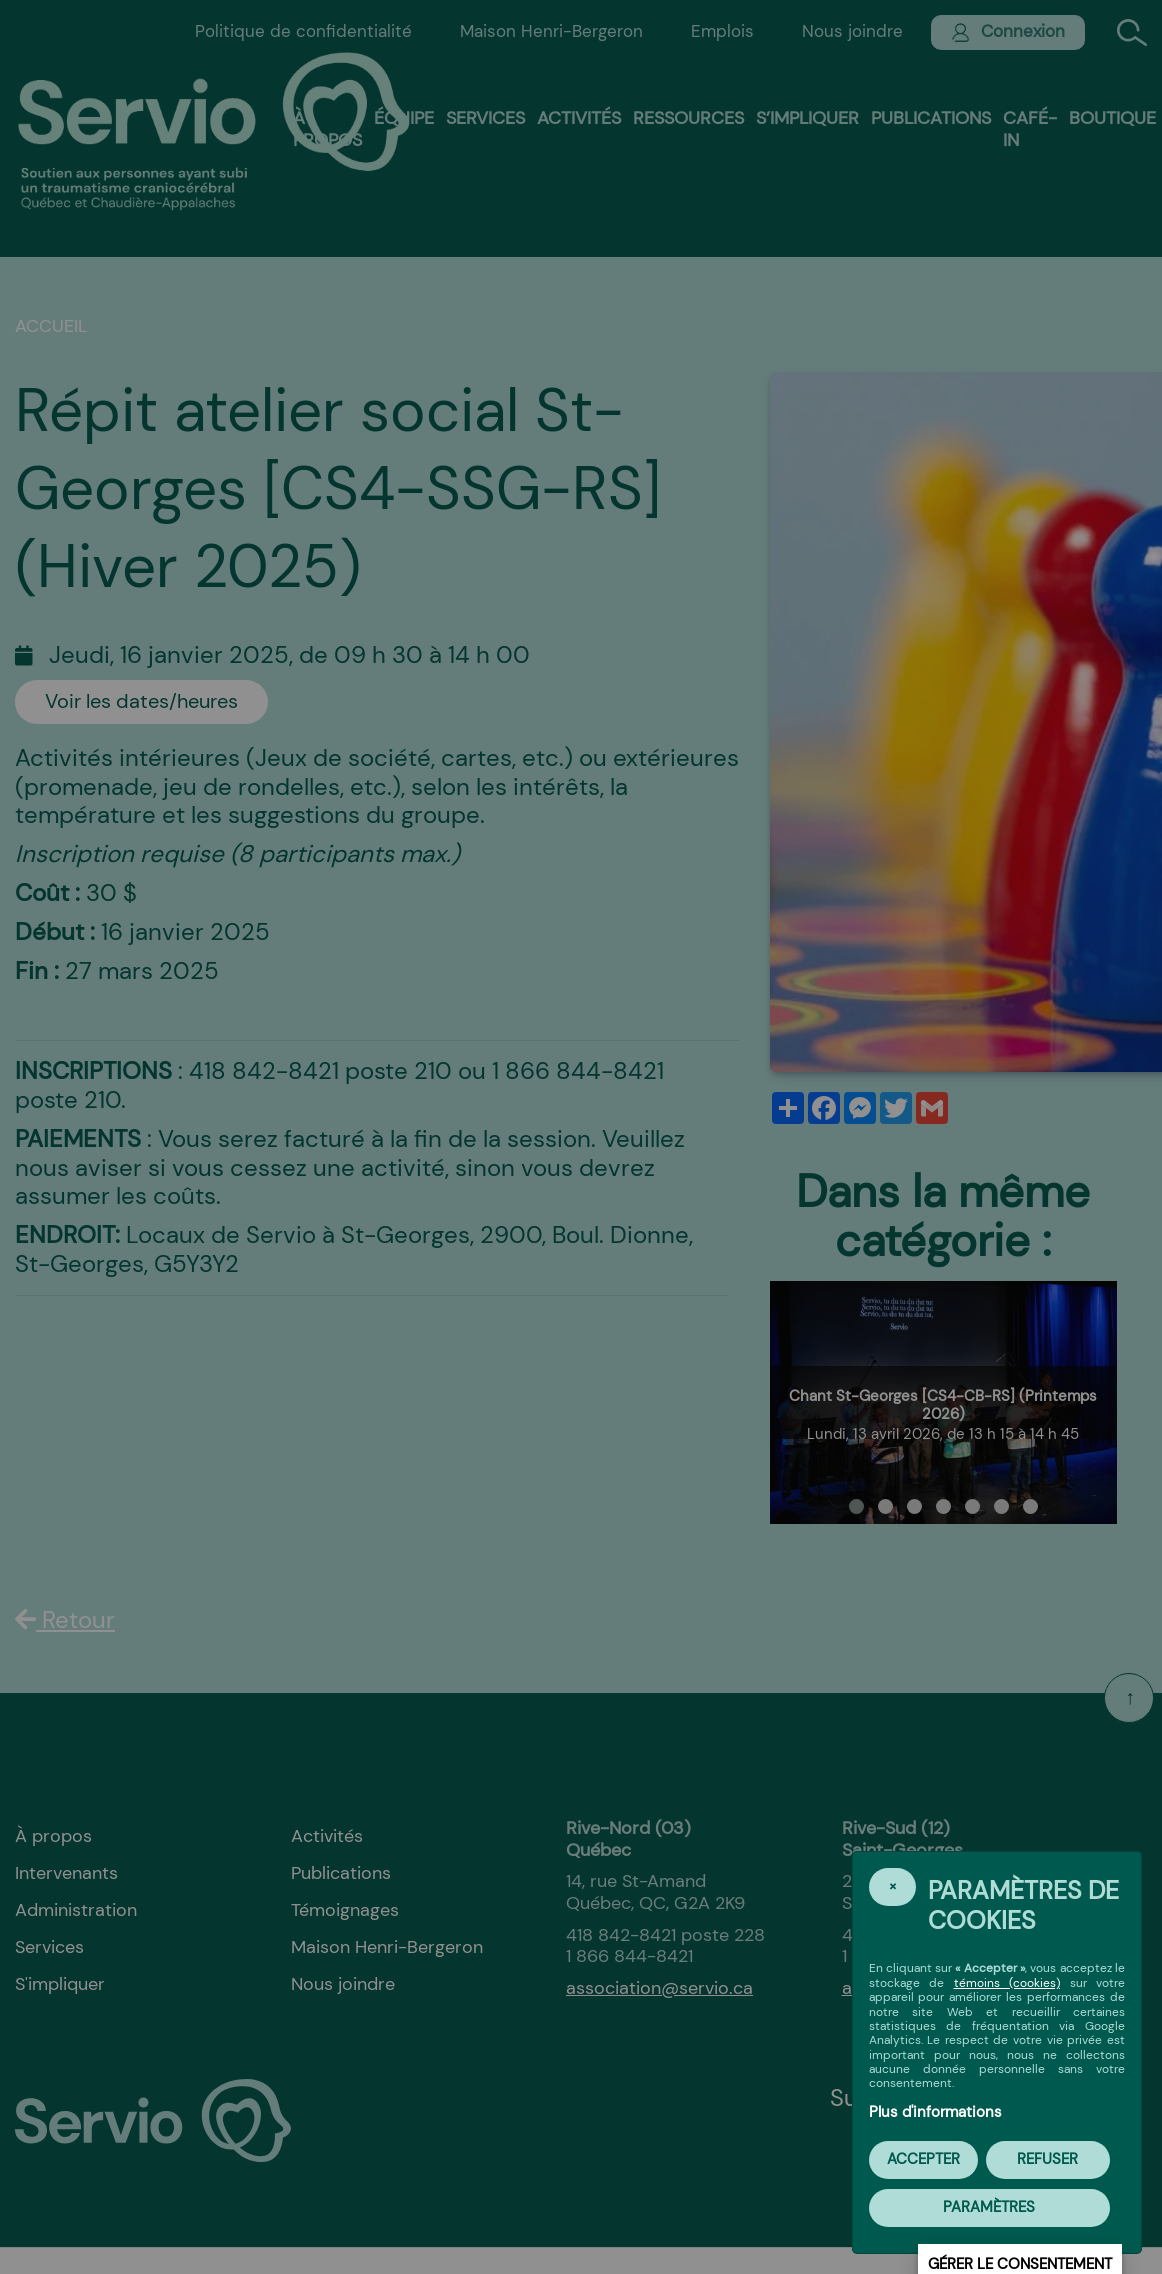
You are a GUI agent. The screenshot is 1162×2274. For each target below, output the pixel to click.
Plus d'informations (935, 2112)
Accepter (923, 2159)
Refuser (1047, 2159)
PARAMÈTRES (989, 2207)
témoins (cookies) (1007, 1983)
